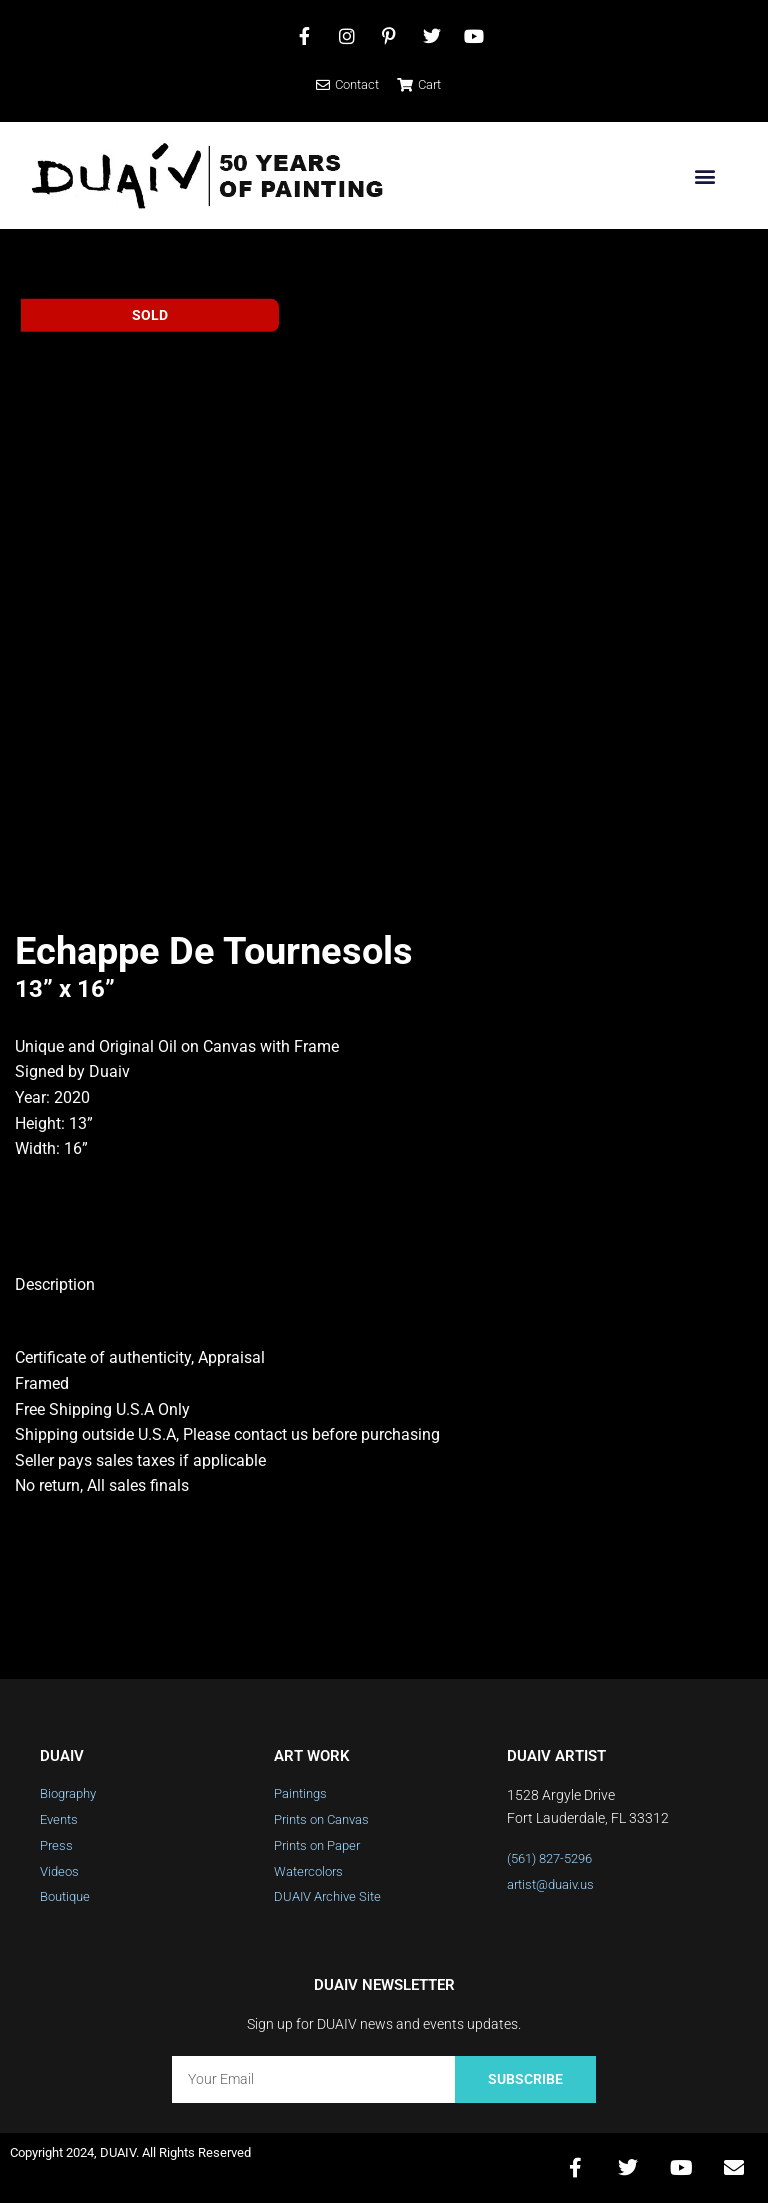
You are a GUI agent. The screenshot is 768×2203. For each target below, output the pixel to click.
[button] (704, 175)
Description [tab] (55, 1284)
